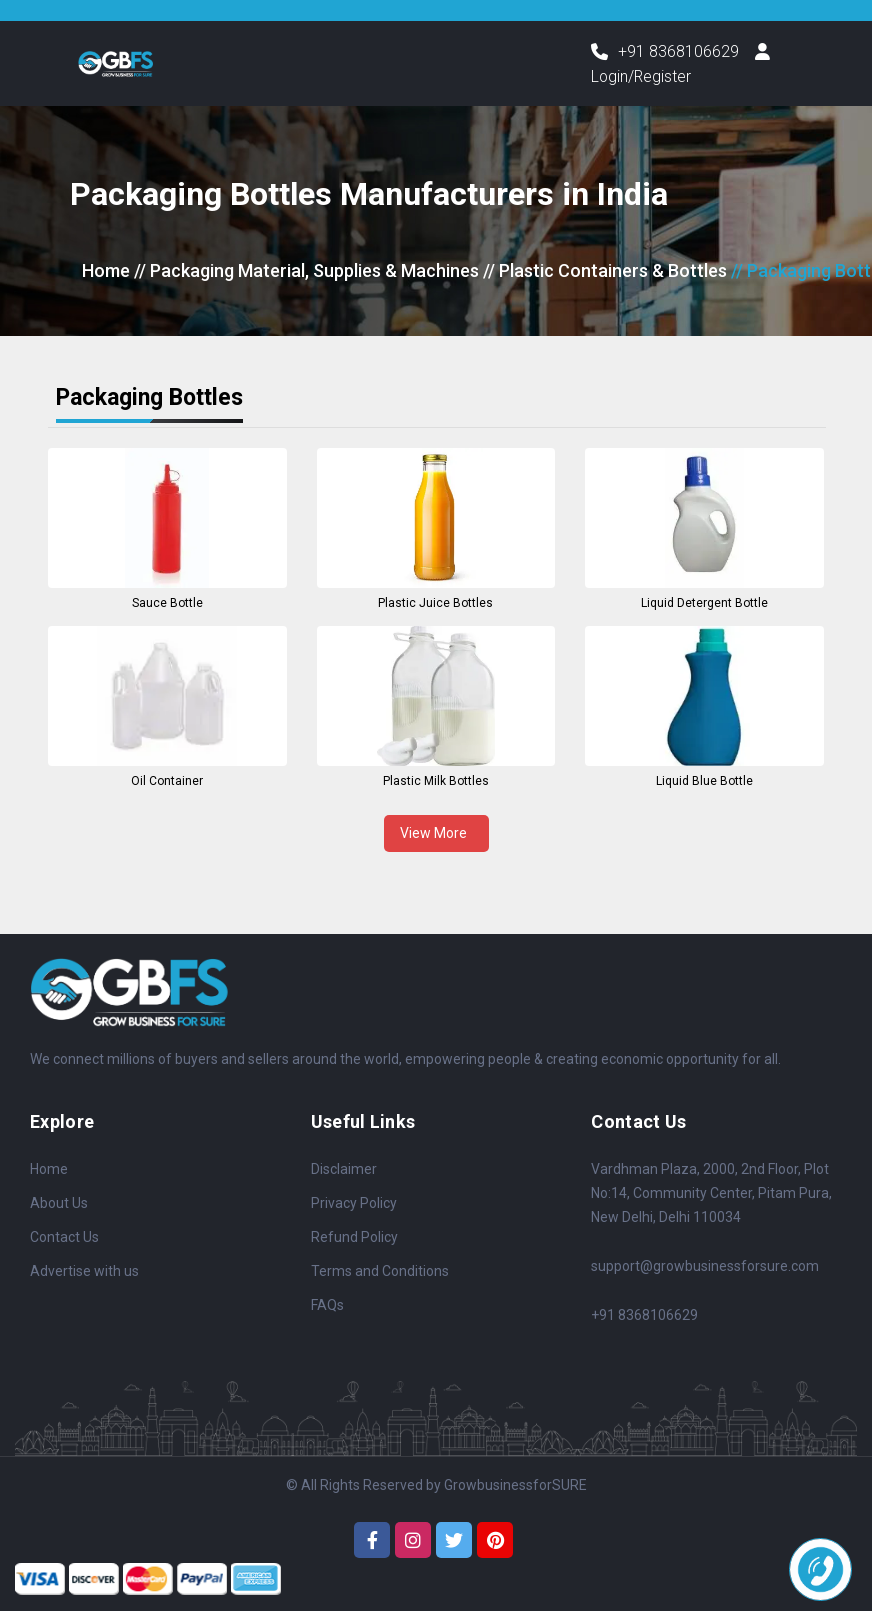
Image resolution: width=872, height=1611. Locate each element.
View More (436, 833)
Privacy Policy (354, 1204)
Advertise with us (84, 1272)
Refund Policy (354, 1238)
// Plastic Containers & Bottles (605, 271)
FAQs (327, 1306)
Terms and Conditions (380, 1272)
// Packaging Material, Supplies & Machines (306, 271)
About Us (59, 1204)
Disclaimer (344, 1170)
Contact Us (64, 1238)
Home (106, 271)
